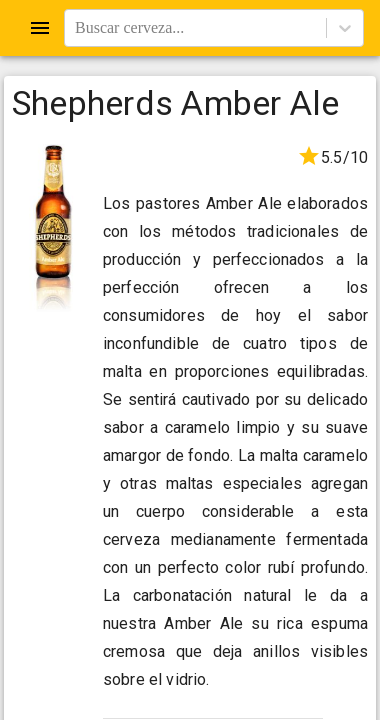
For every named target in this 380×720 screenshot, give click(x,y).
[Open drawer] (40, 28)
